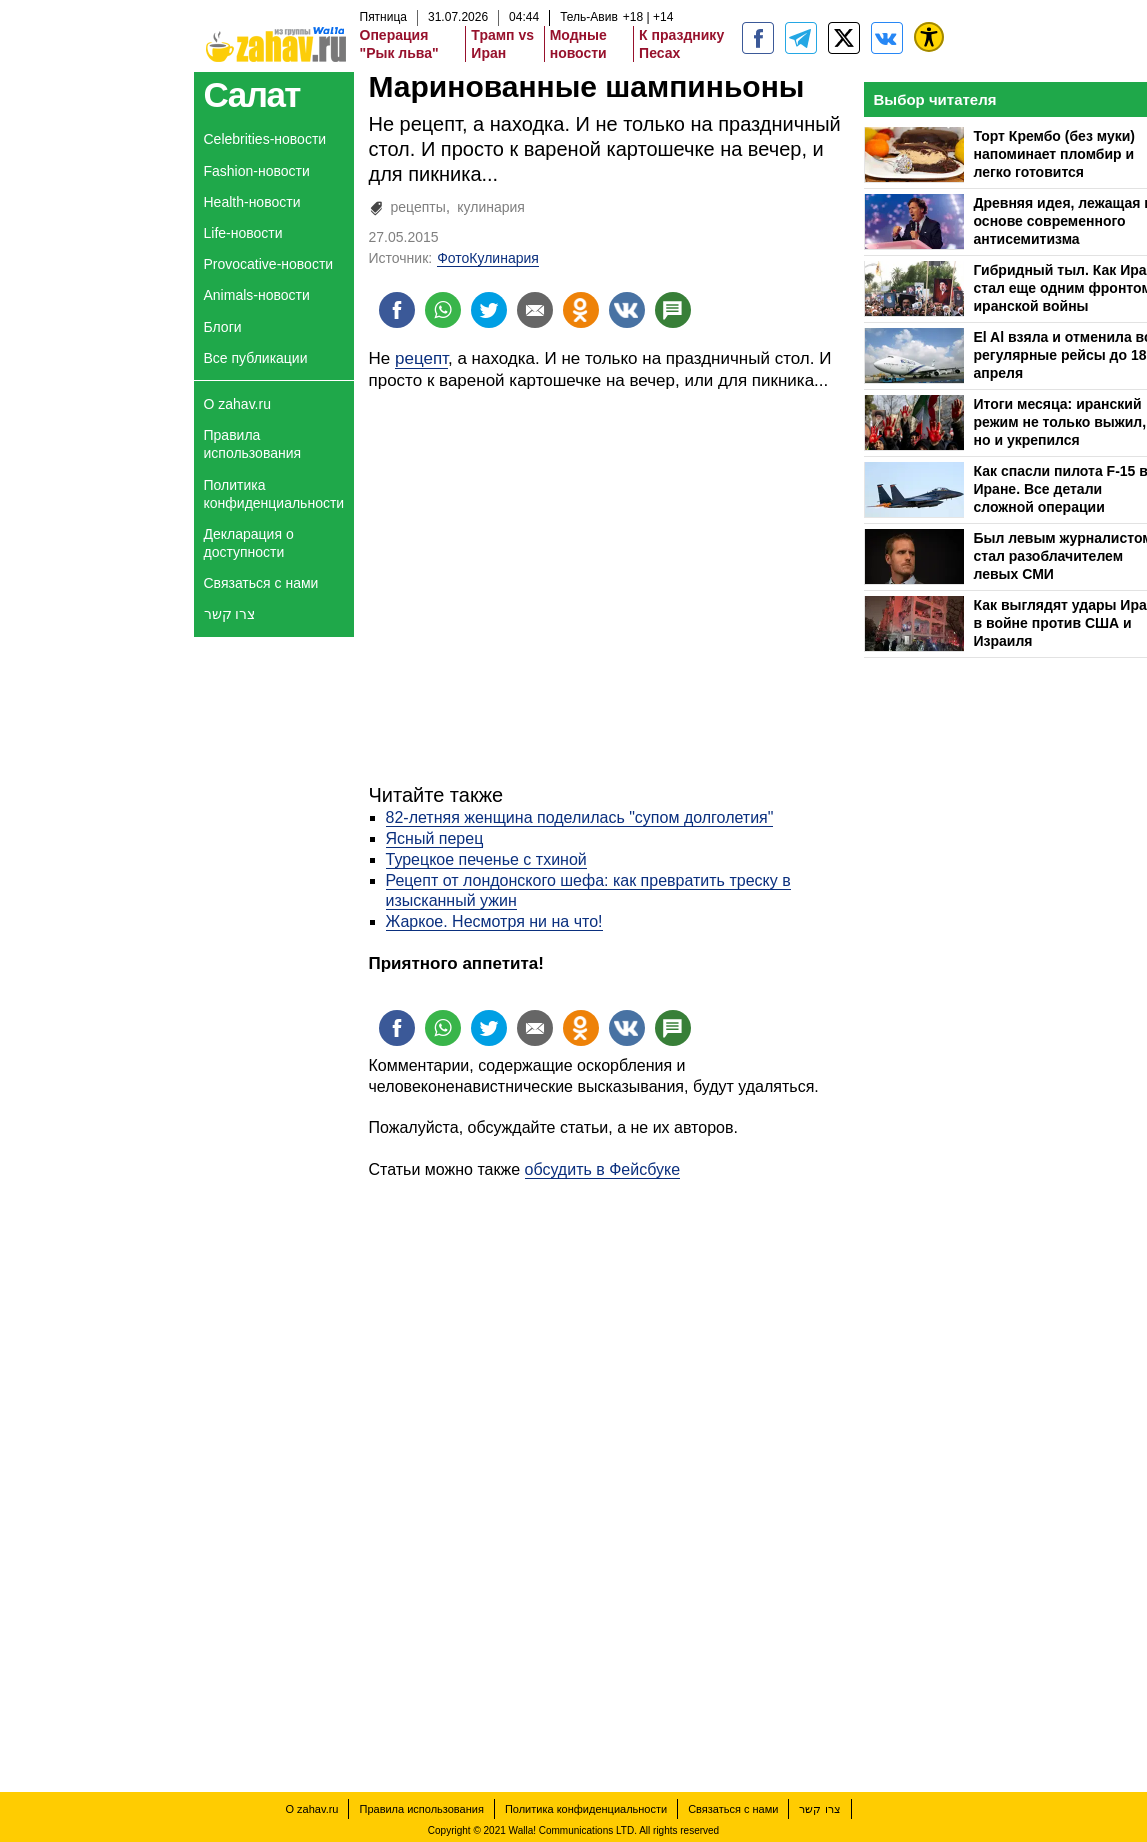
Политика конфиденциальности (274, 494)
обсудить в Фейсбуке (603, 1169)
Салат (252, 94)
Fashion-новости (257, 171)
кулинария (491, 207)
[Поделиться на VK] (627, 310)
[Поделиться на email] (535, 310)
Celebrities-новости (265, 139)
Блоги (223, 327)
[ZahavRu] (844, 38)
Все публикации (256, 358)
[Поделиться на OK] (581, 310)
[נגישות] (929, 37)
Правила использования (253, 444)
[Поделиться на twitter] (489, 310)
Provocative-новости (269, 264)
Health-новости (252, 202)
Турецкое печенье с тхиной (486, 859)
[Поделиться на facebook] (397, 310)
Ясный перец (435, 838)
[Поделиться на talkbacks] (673, 310)
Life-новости (243, 233)
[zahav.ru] (758, 38)
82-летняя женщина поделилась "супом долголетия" (580, 817)
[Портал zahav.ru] (887, 38)
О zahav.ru (237, 404)
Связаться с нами (261, 583)
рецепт (421, 358)
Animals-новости (257, 295)
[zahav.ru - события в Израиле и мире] (801, 38)
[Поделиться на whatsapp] (443, 310)
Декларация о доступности (249, 543)
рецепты (418, 207)
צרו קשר (230, 614)
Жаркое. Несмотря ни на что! (494, 921)
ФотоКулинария (488, 258)
